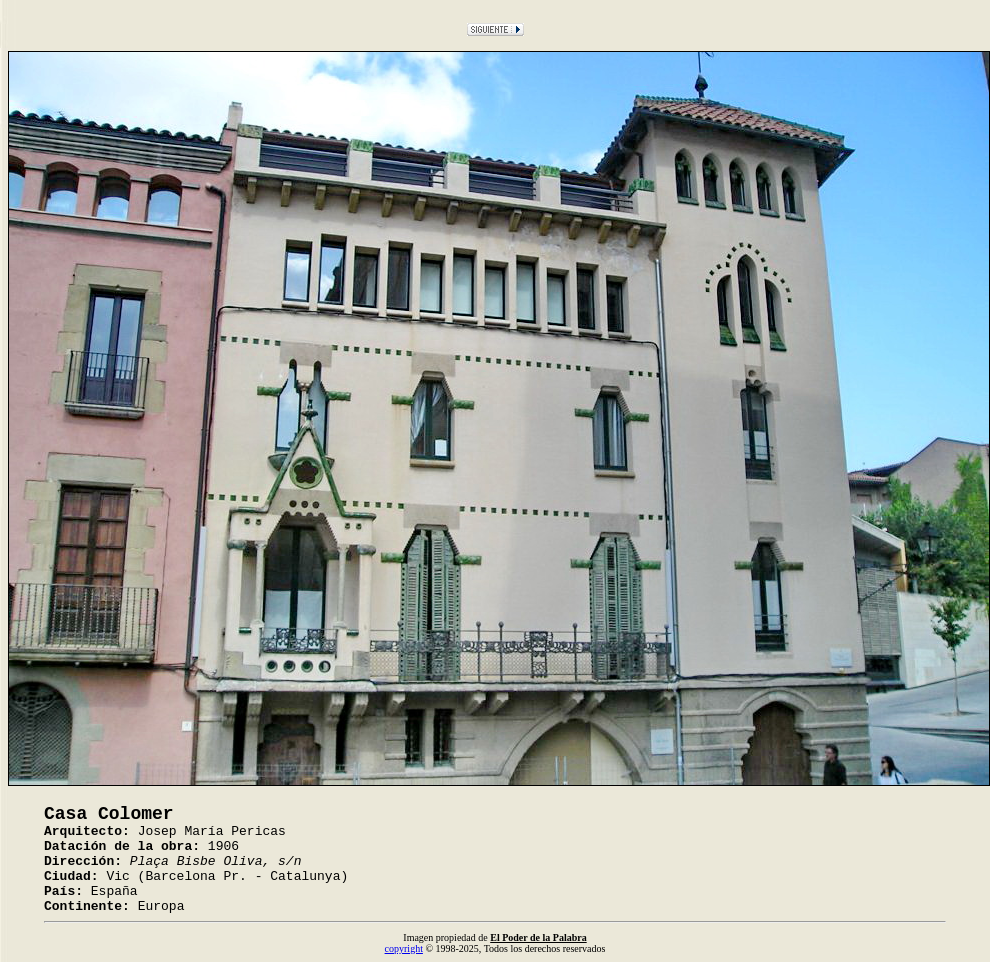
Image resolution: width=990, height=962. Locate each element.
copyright (404, 948)
